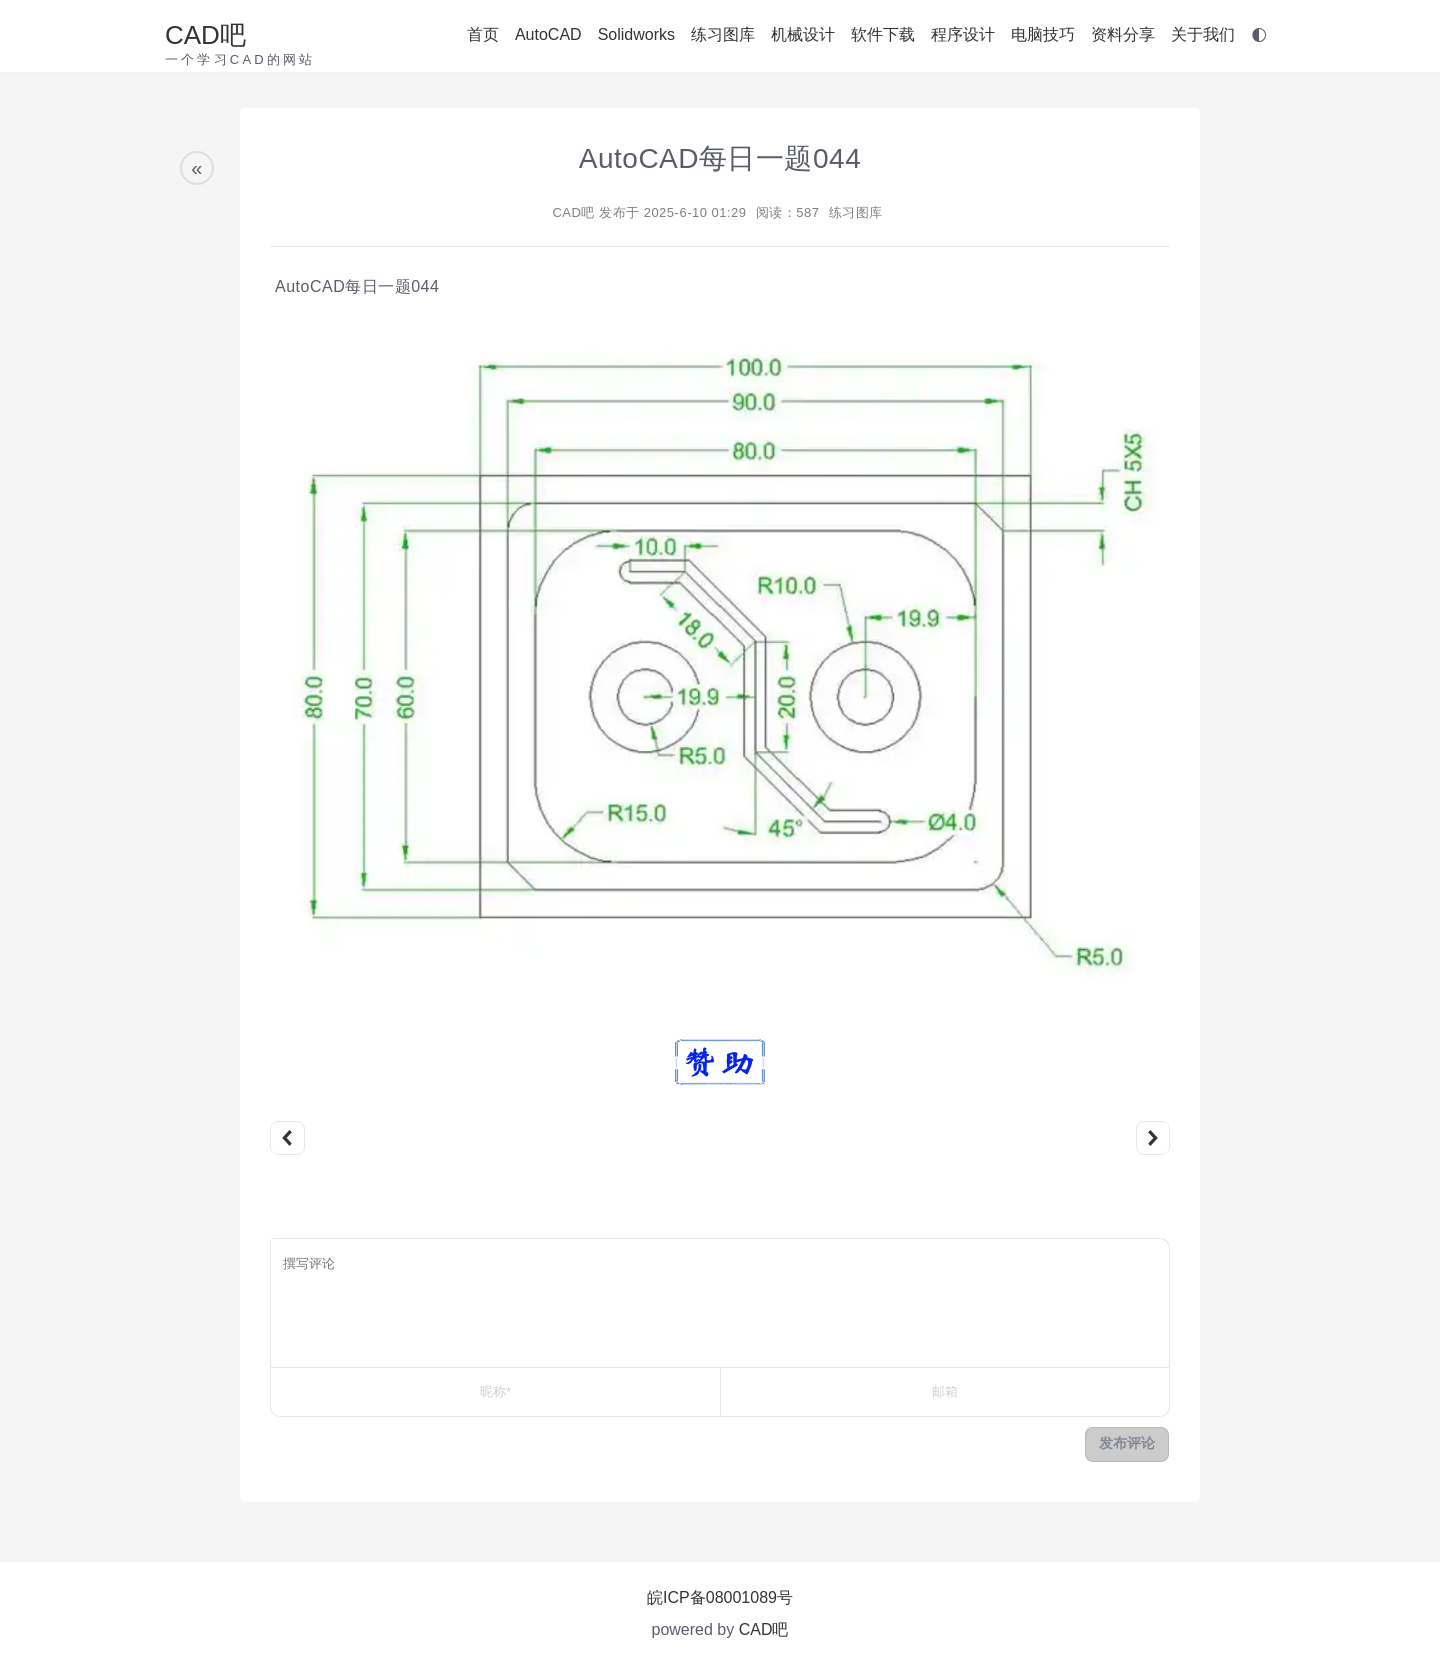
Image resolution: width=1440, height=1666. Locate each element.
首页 (483, 34)
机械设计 (803, 34)
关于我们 (1203, 34)
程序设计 (963, 34)
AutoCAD (548, 34)
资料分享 (1123, 34)
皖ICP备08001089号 (720, 1597)
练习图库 (723, 34)
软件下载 (883, 34)
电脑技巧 (1043, 34)
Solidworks (636, 34)
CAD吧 (205, 35)
